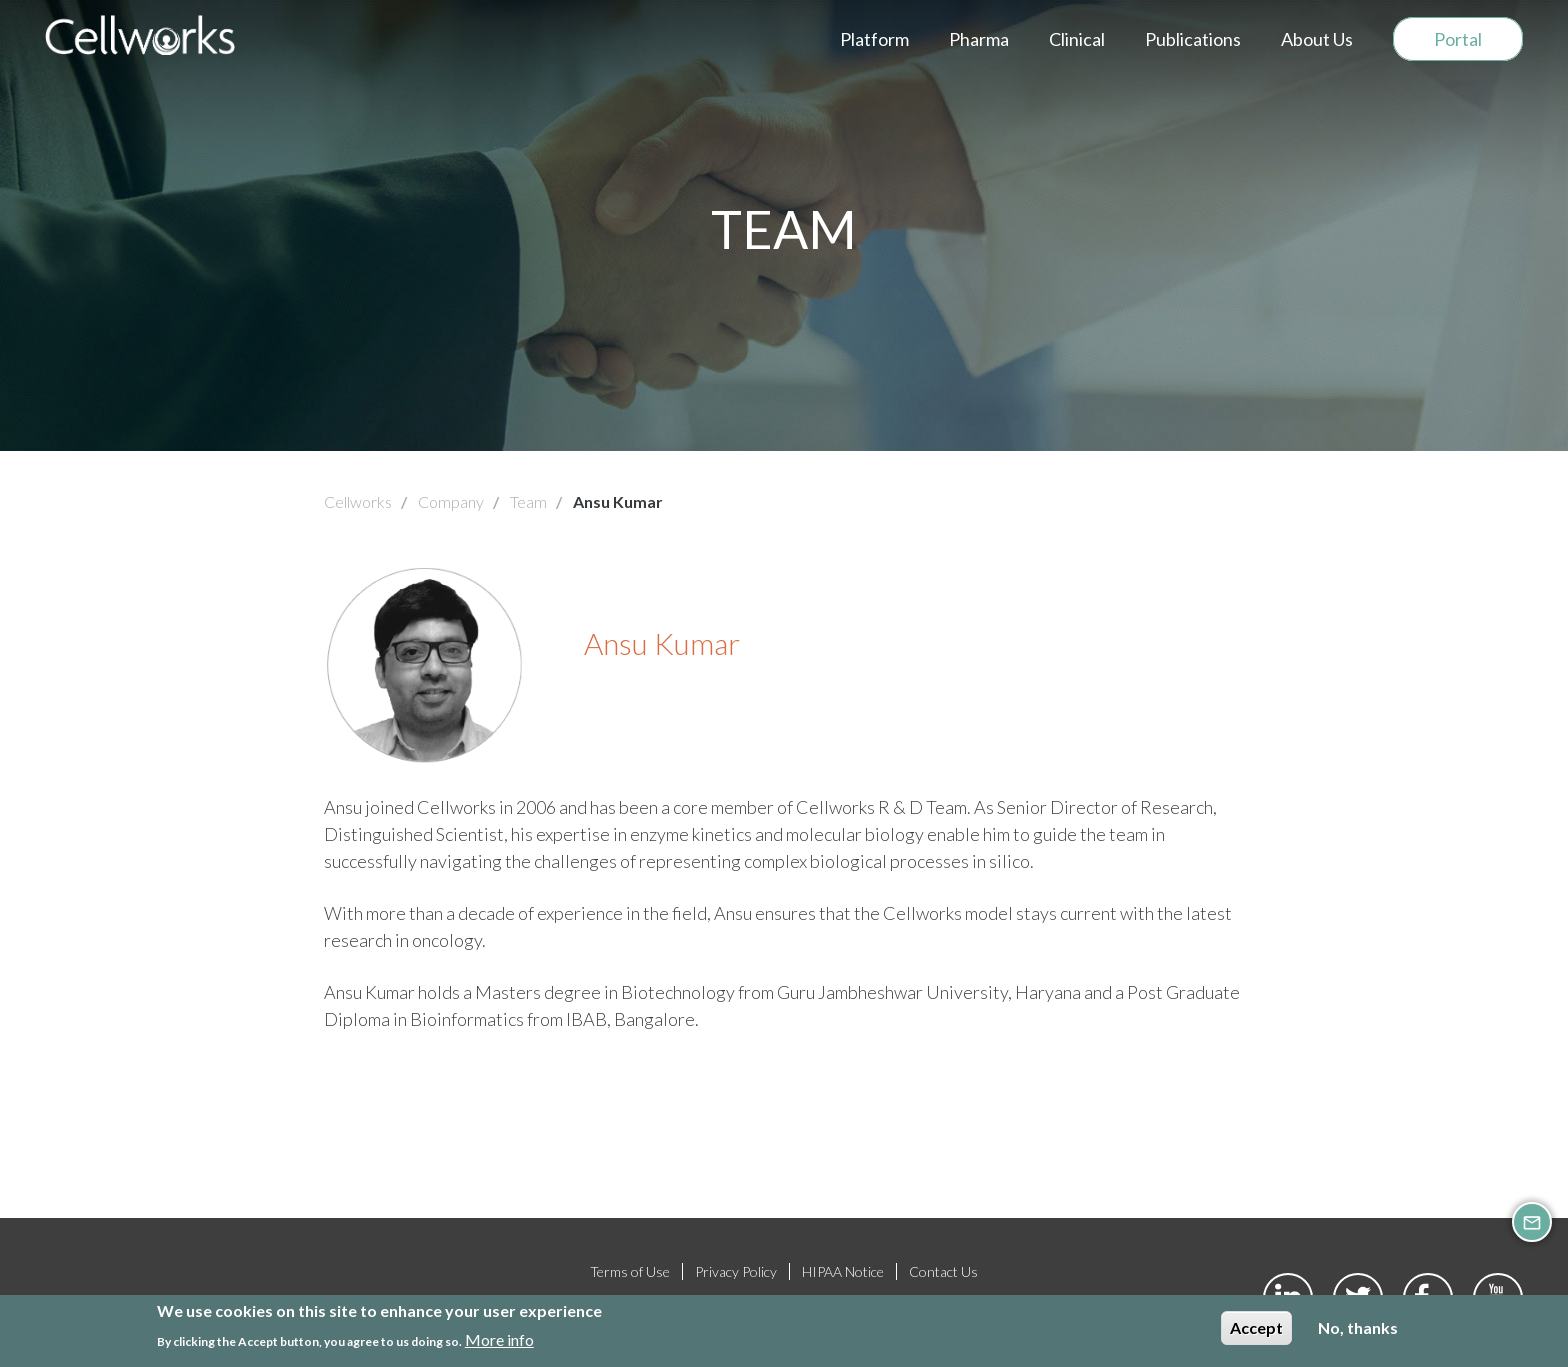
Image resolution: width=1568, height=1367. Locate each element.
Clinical (1077, 39)
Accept (1256, 1329)
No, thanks (1358, 1329)
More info (499, 1340)
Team (528, 501)
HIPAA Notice (843, 1271)
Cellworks (358, 501)
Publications (1193, 39)
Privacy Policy (736, 1271)
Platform (874, 39)
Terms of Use (630, 1271)
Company (451, 501)
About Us (1317, 39)
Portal (1458, 39)
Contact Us (943, 1271)
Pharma (979, 39)
